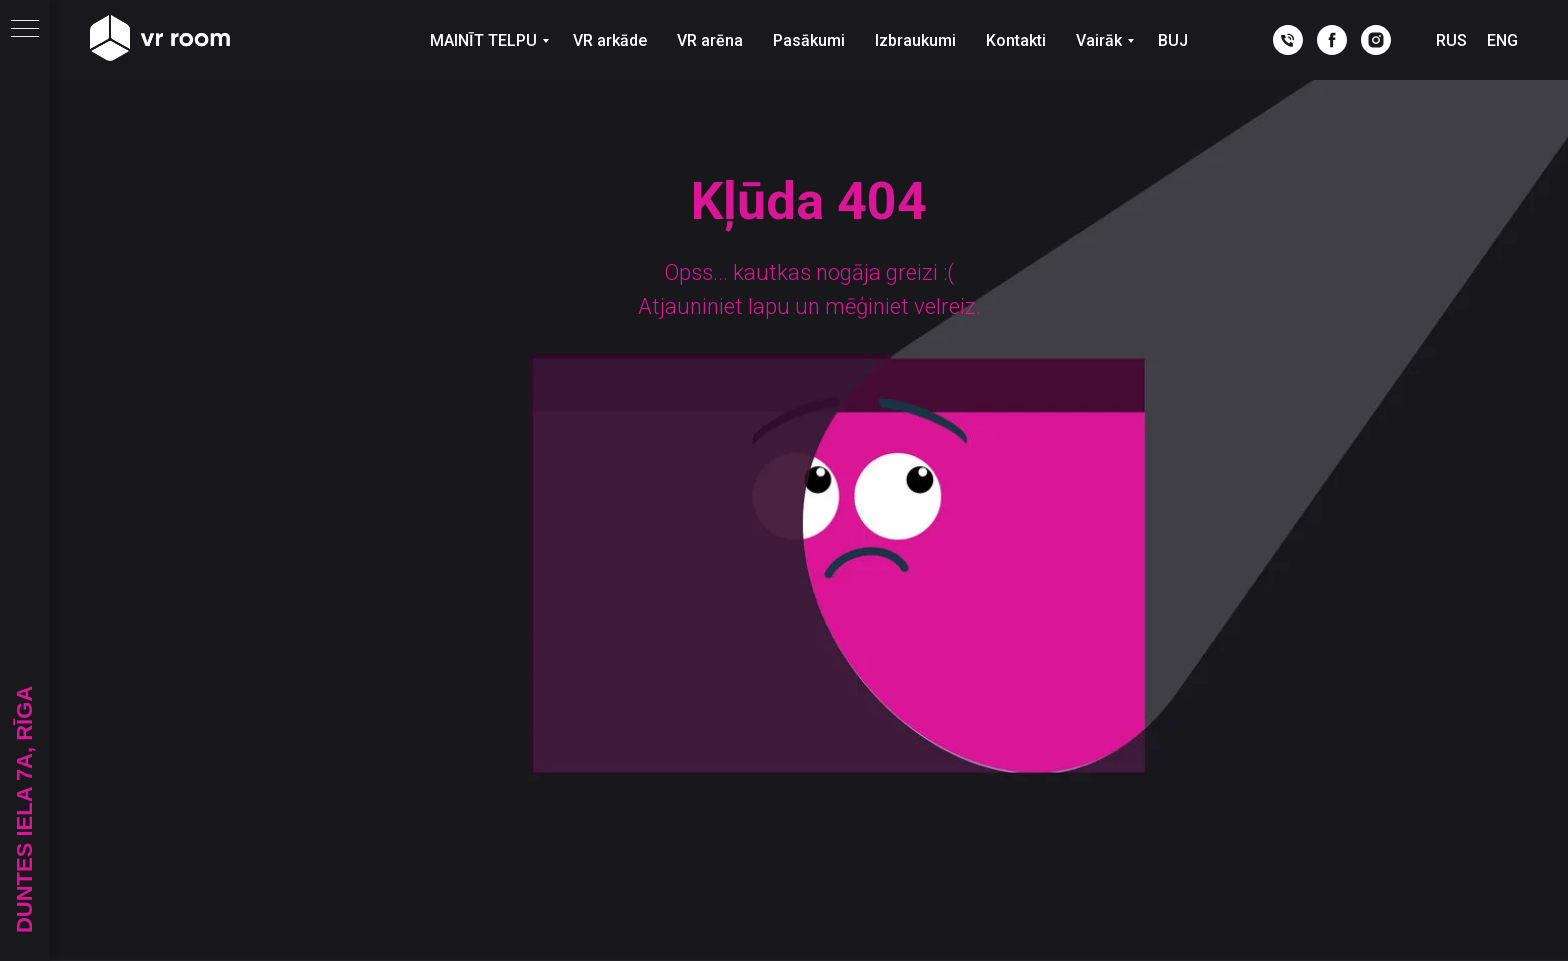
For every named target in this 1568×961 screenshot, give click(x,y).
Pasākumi (809, 40)
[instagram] (1376, 40)
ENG (1502, 40)
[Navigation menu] (25, 30)
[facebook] (1332, 40)
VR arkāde (610, 40)
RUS (1451, 40)
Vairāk (1099, 40)
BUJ (1173, 40)
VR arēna (710, 40)
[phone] (1288, 40)
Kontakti (1016, 40)
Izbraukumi (915, 40)
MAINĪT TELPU (483, 40)
